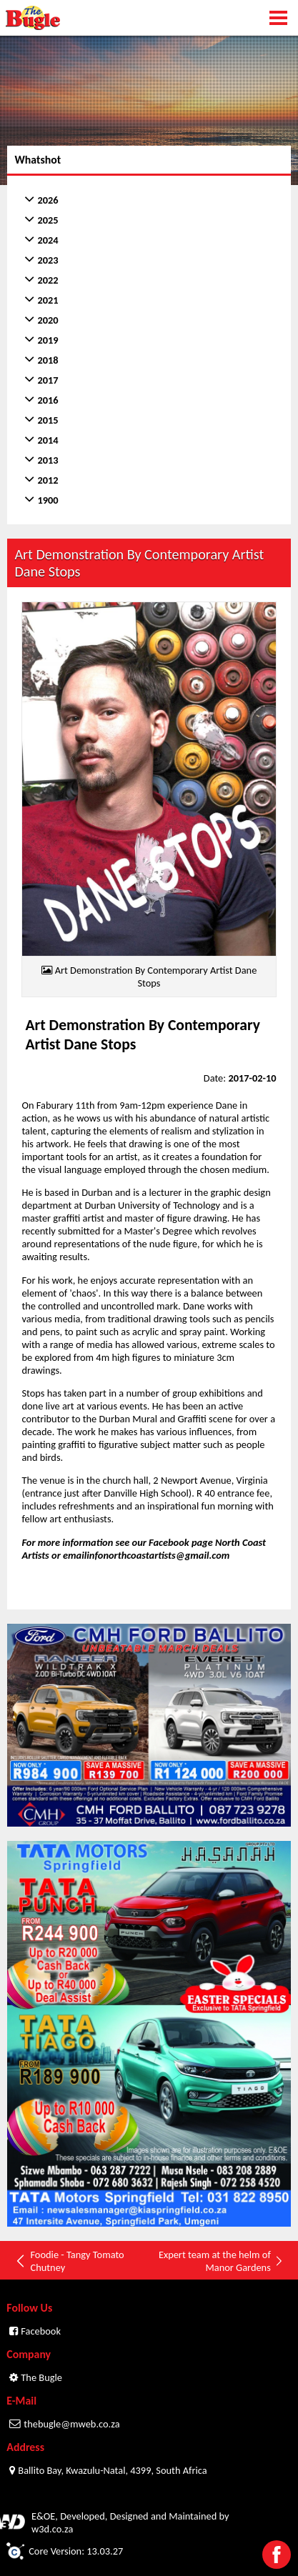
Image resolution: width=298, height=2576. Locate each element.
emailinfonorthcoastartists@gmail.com (146, 1555)
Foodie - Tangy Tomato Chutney (69, 2261)
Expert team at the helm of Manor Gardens (221, 2261)
